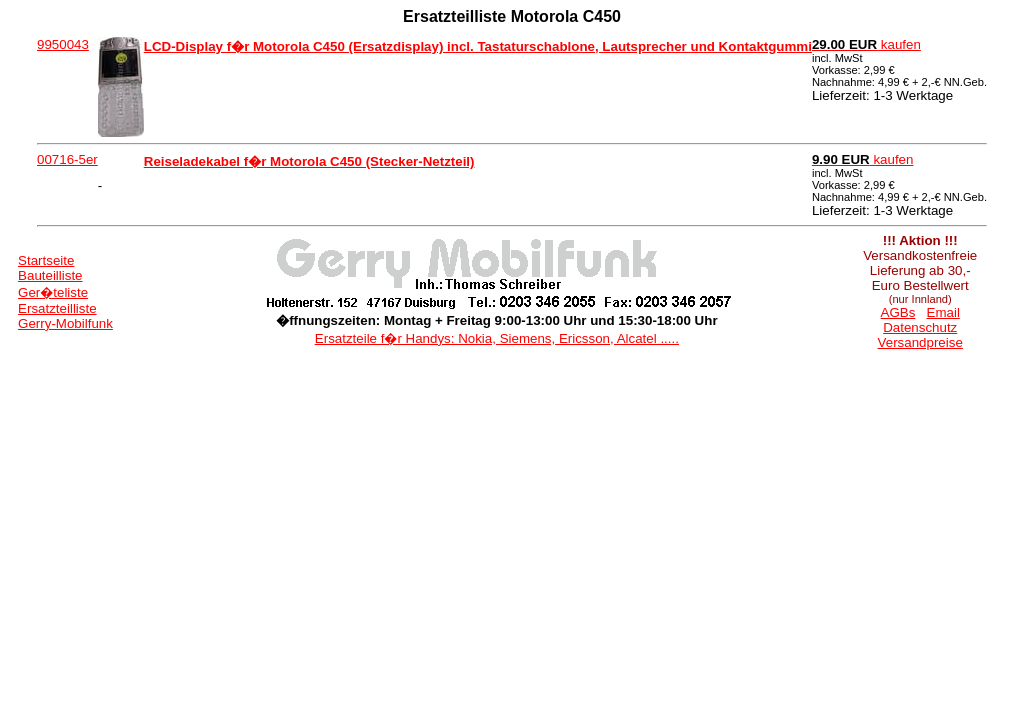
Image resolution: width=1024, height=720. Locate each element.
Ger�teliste (53, 292)
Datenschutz (920, 327)
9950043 (63, 44)
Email (943, 312)
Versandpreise (920, 342)
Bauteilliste (50, 275)
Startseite (46, 260)
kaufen (866, 44)
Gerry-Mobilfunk (65, 323)
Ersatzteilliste (57, 308)
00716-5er (67, 159)
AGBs (898, 312)
